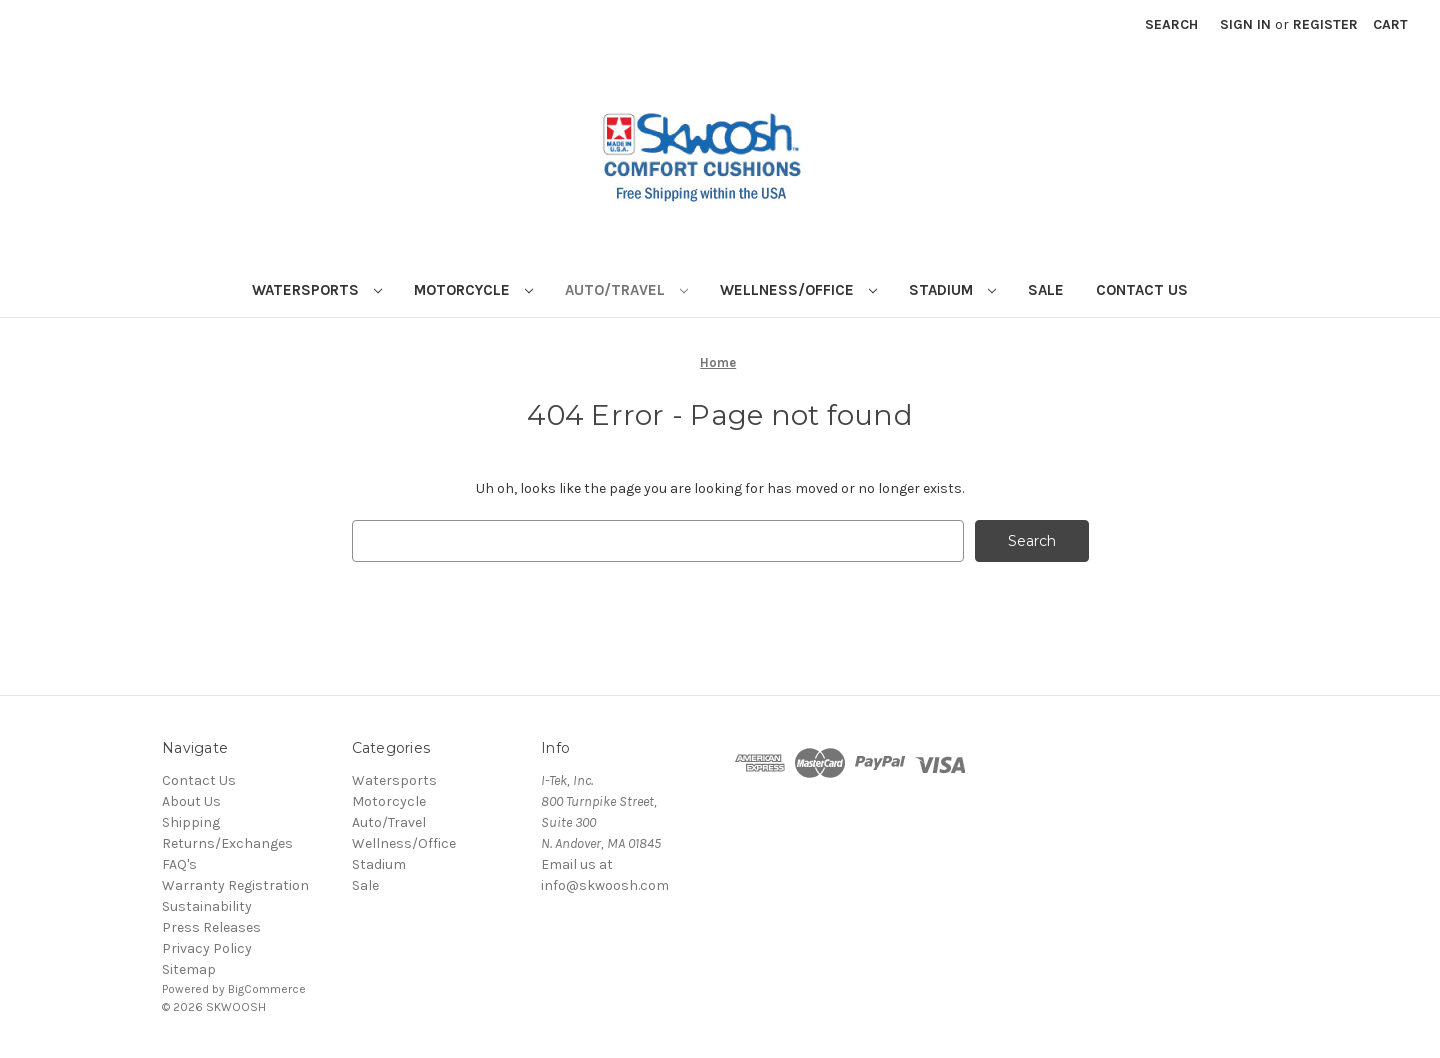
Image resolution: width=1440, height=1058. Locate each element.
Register (1325, 24)
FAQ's (179, 864)
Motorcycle (473, 290)
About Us (191, 801)
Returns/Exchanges (227, 843)
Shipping (191, 822)
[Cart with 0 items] (1390, 24)
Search (1171, 24)
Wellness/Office (798, 290)
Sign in (1245, 24)
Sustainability (207, 906)
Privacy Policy (207, 948)
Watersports (317, 290)
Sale (1046, 290)
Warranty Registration (235, 885)
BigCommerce (267, 989)
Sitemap (189, 969)
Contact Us (1142, 290)
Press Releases (211, 927)
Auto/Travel (626, 290)
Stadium (952, 290)
